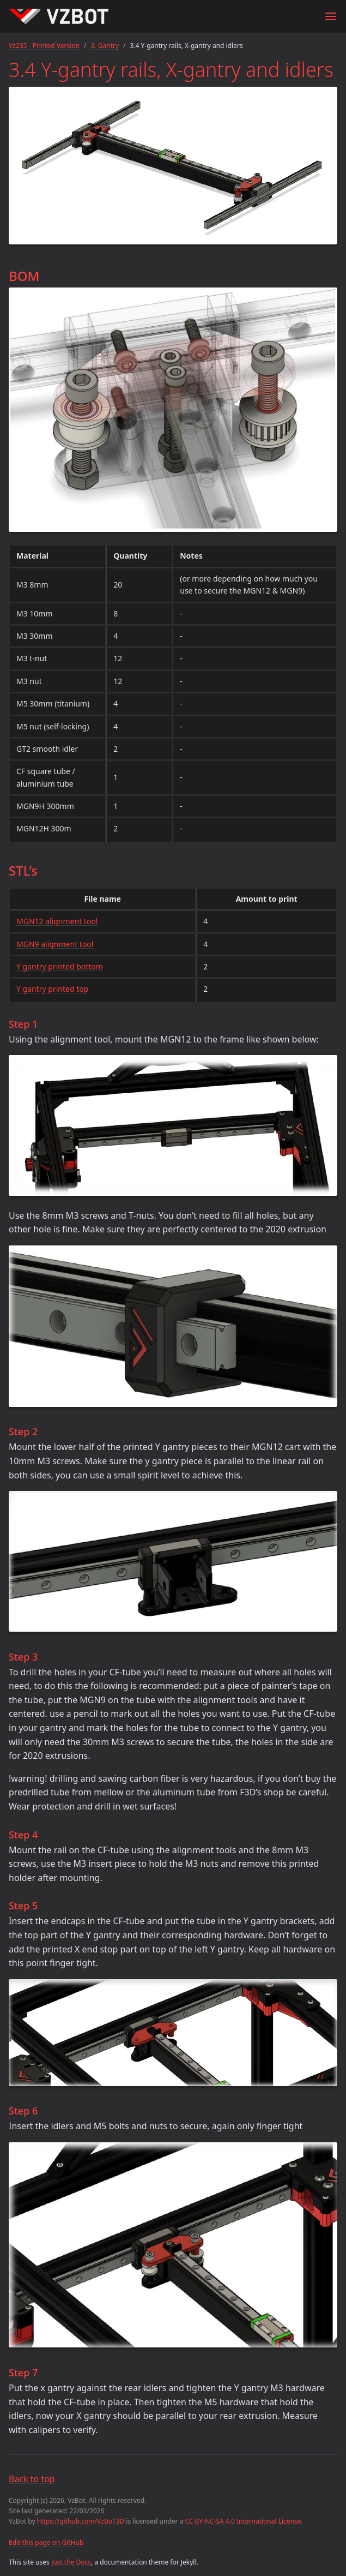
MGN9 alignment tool (54, 944)
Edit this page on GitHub (46, 2542)
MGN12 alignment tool (57, 921)
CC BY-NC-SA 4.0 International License (243, 2521)
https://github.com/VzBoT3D (81, 2521)
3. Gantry (105, 45)
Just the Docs (71, 2562)
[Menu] (330, 16)
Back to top (32, 2479)
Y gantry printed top (52, 989)
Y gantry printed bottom (59, 966)
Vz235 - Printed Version (44, 45)
